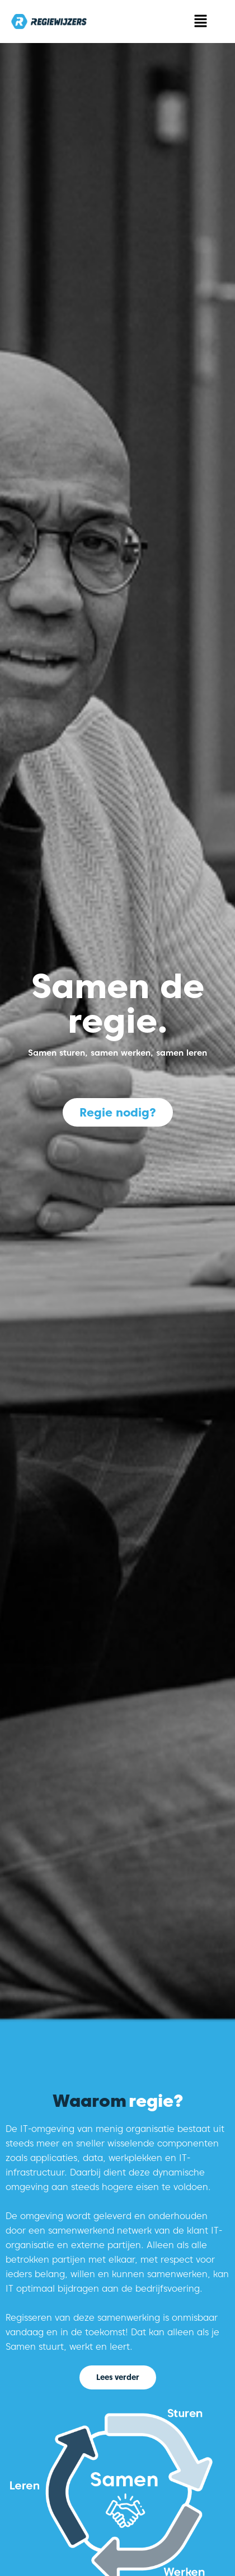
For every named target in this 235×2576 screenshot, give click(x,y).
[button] (201, 21)
